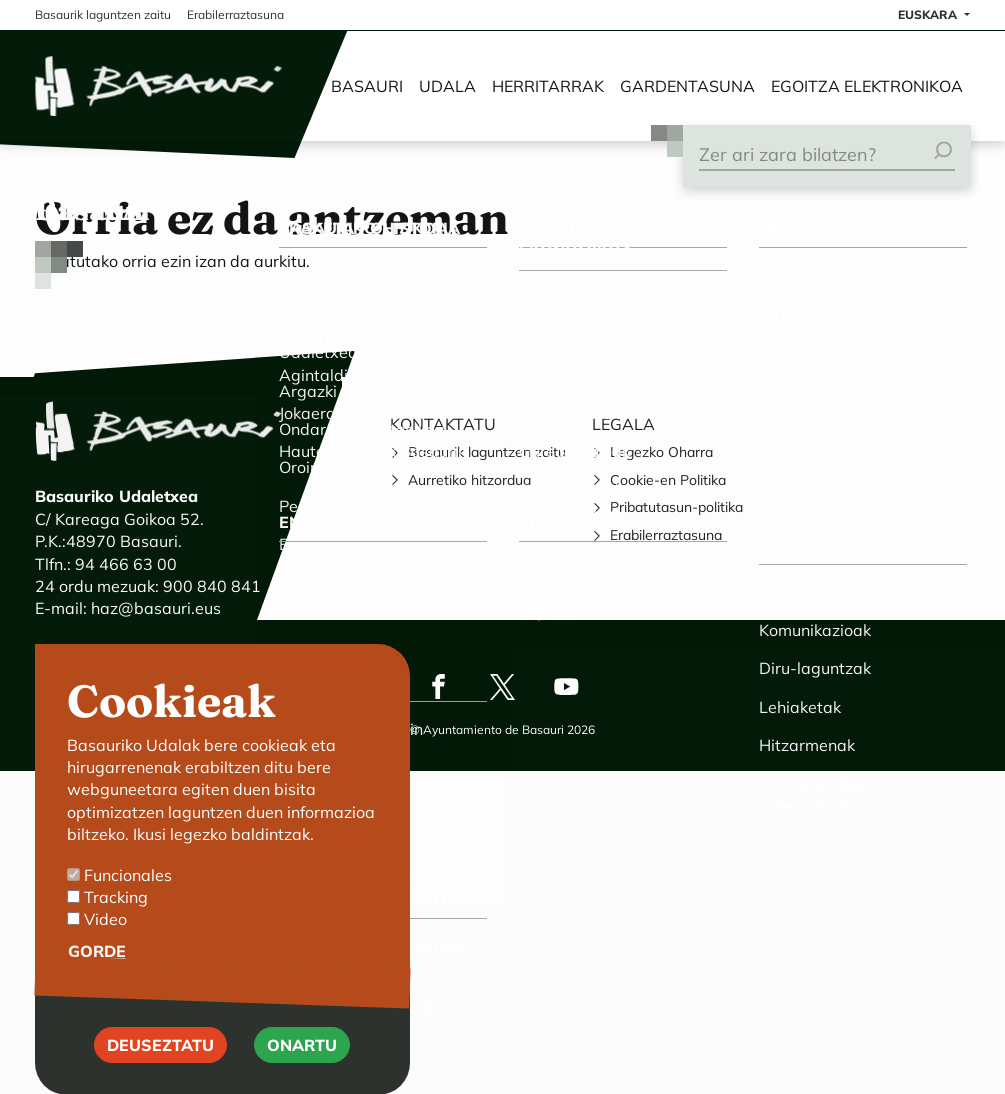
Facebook (439, 687)
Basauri (367, 86)
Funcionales (128, 892)
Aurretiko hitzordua (469, 480)
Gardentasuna (687, 86)
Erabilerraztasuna (666, 535)
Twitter (503, 687)
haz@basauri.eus (156, 608)
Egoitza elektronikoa (867, 86)
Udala (447, 86)
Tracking (116, 914)
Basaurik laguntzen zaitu (487, 452)
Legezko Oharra (661, 452)
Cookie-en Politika (668, 480)
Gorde (97, 968)
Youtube (567, 687)
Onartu (302, 1062)
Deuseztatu (160, 1062)
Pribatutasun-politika (676, 507)
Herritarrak (548, 86)
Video (105, 936)
